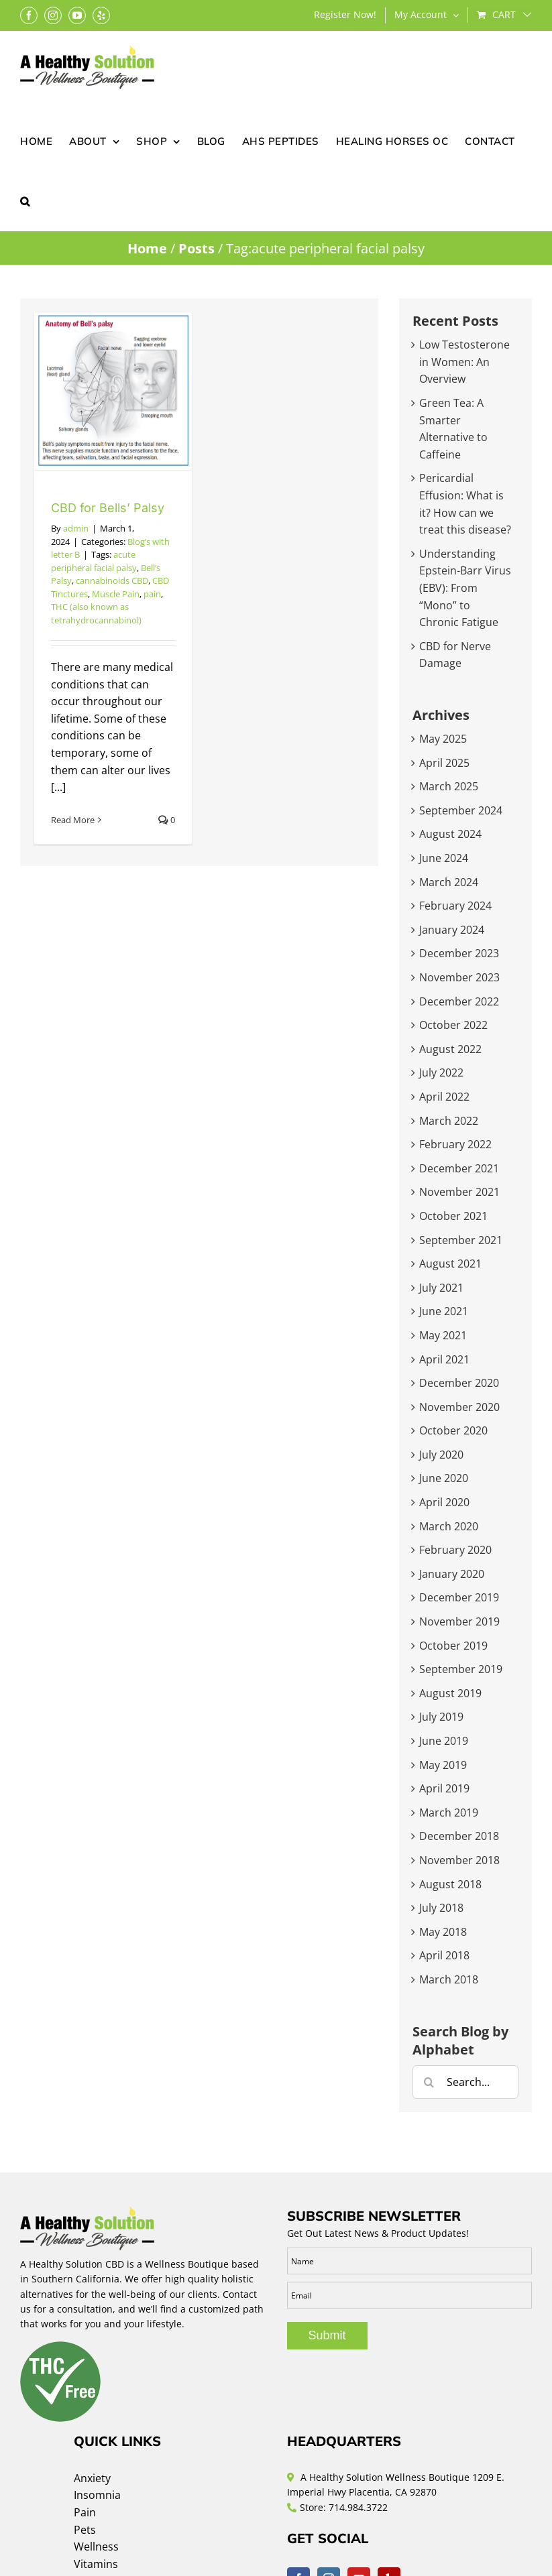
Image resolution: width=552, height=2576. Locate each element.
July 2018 (441, 1907)
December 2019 (459, 1597)
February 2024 (455, 905)
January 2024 (451, 929)
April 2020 (444, 1502)
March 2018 (448, 1979)
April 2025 (444, 762)
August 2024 (450, 833)
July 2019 (441, 1716)
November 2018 (459, 1860)
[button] (25, 200)
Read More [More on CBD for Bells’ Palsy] (73, 820)
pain (152, 594)
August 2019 (450, 1693)
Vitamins (96, 2564)
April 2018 (444, 1955)
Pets (85, 2529)
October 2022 (453, 1025)
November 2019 (459, 1621)
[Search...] (465, 2082)
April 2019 (444, 1788)
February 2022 (455, 1144)
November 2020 (459, 1407)
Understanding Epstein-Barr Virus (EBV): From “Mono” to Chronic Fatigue (465, 587)
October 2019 (453, 1645)
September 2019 (460, 1669)
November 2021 (459, 1191)
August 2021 (450, 1263)
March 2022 (448, 1120)
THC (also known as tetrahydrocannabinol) (96, 613)
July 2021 (441, 1287)
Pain (85, 2512)
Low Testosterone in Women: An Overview (464, 361)
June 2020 (443, 1478)
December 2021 (459, 1168)
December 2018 (459, 1836)
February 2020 (455, 1549)
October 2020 (453, 1430)
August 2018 (450, 1884)
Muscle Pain (116, 594)
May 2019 (443, 1765)
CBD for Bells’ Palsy (107, 508)
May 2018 (443, 1931)
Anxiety (92, 2478)
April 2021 (444, 1359)
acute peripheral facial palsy (94, 561)
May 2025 (443, 738)
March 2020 (448, 1526)
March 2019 (448, 1812)
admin (76, 528)
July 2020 (441, 1454)
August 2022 (450, 1049)
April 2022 (444, 1096)
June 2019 (443, 1740)
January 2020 (451, 1574)
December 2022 (459, 1001)
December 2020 (459, 1382)
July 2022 (441, 1072)
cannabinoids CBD (112, 580)
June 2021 (443, 1311)
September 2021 (460, 1240)
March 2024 (448, 882)
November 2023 (459, 977)
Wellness (96, 2546)
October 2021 (453, 1216)
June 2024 (443, 858)
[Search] (429, 2082)
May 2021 (443, 1335)
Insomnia (97, 2495)
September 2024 (460, 810)
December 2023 (459, 953)
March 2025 (448, 786)
